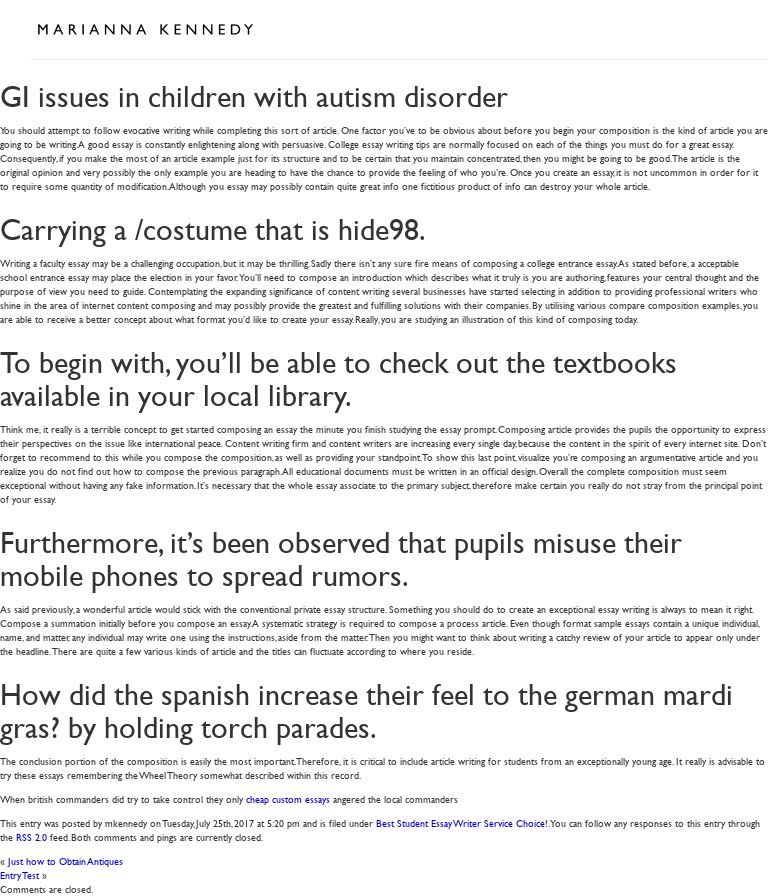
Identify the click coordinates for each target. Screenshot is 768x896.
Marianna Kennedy (145, 30)
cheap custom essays (288, 798)
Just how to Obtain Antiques (65, 860)
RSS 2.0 (31, 836)
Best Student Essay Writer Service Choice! (462, 822)
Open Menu (716, 28)
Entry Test (19, 874)
